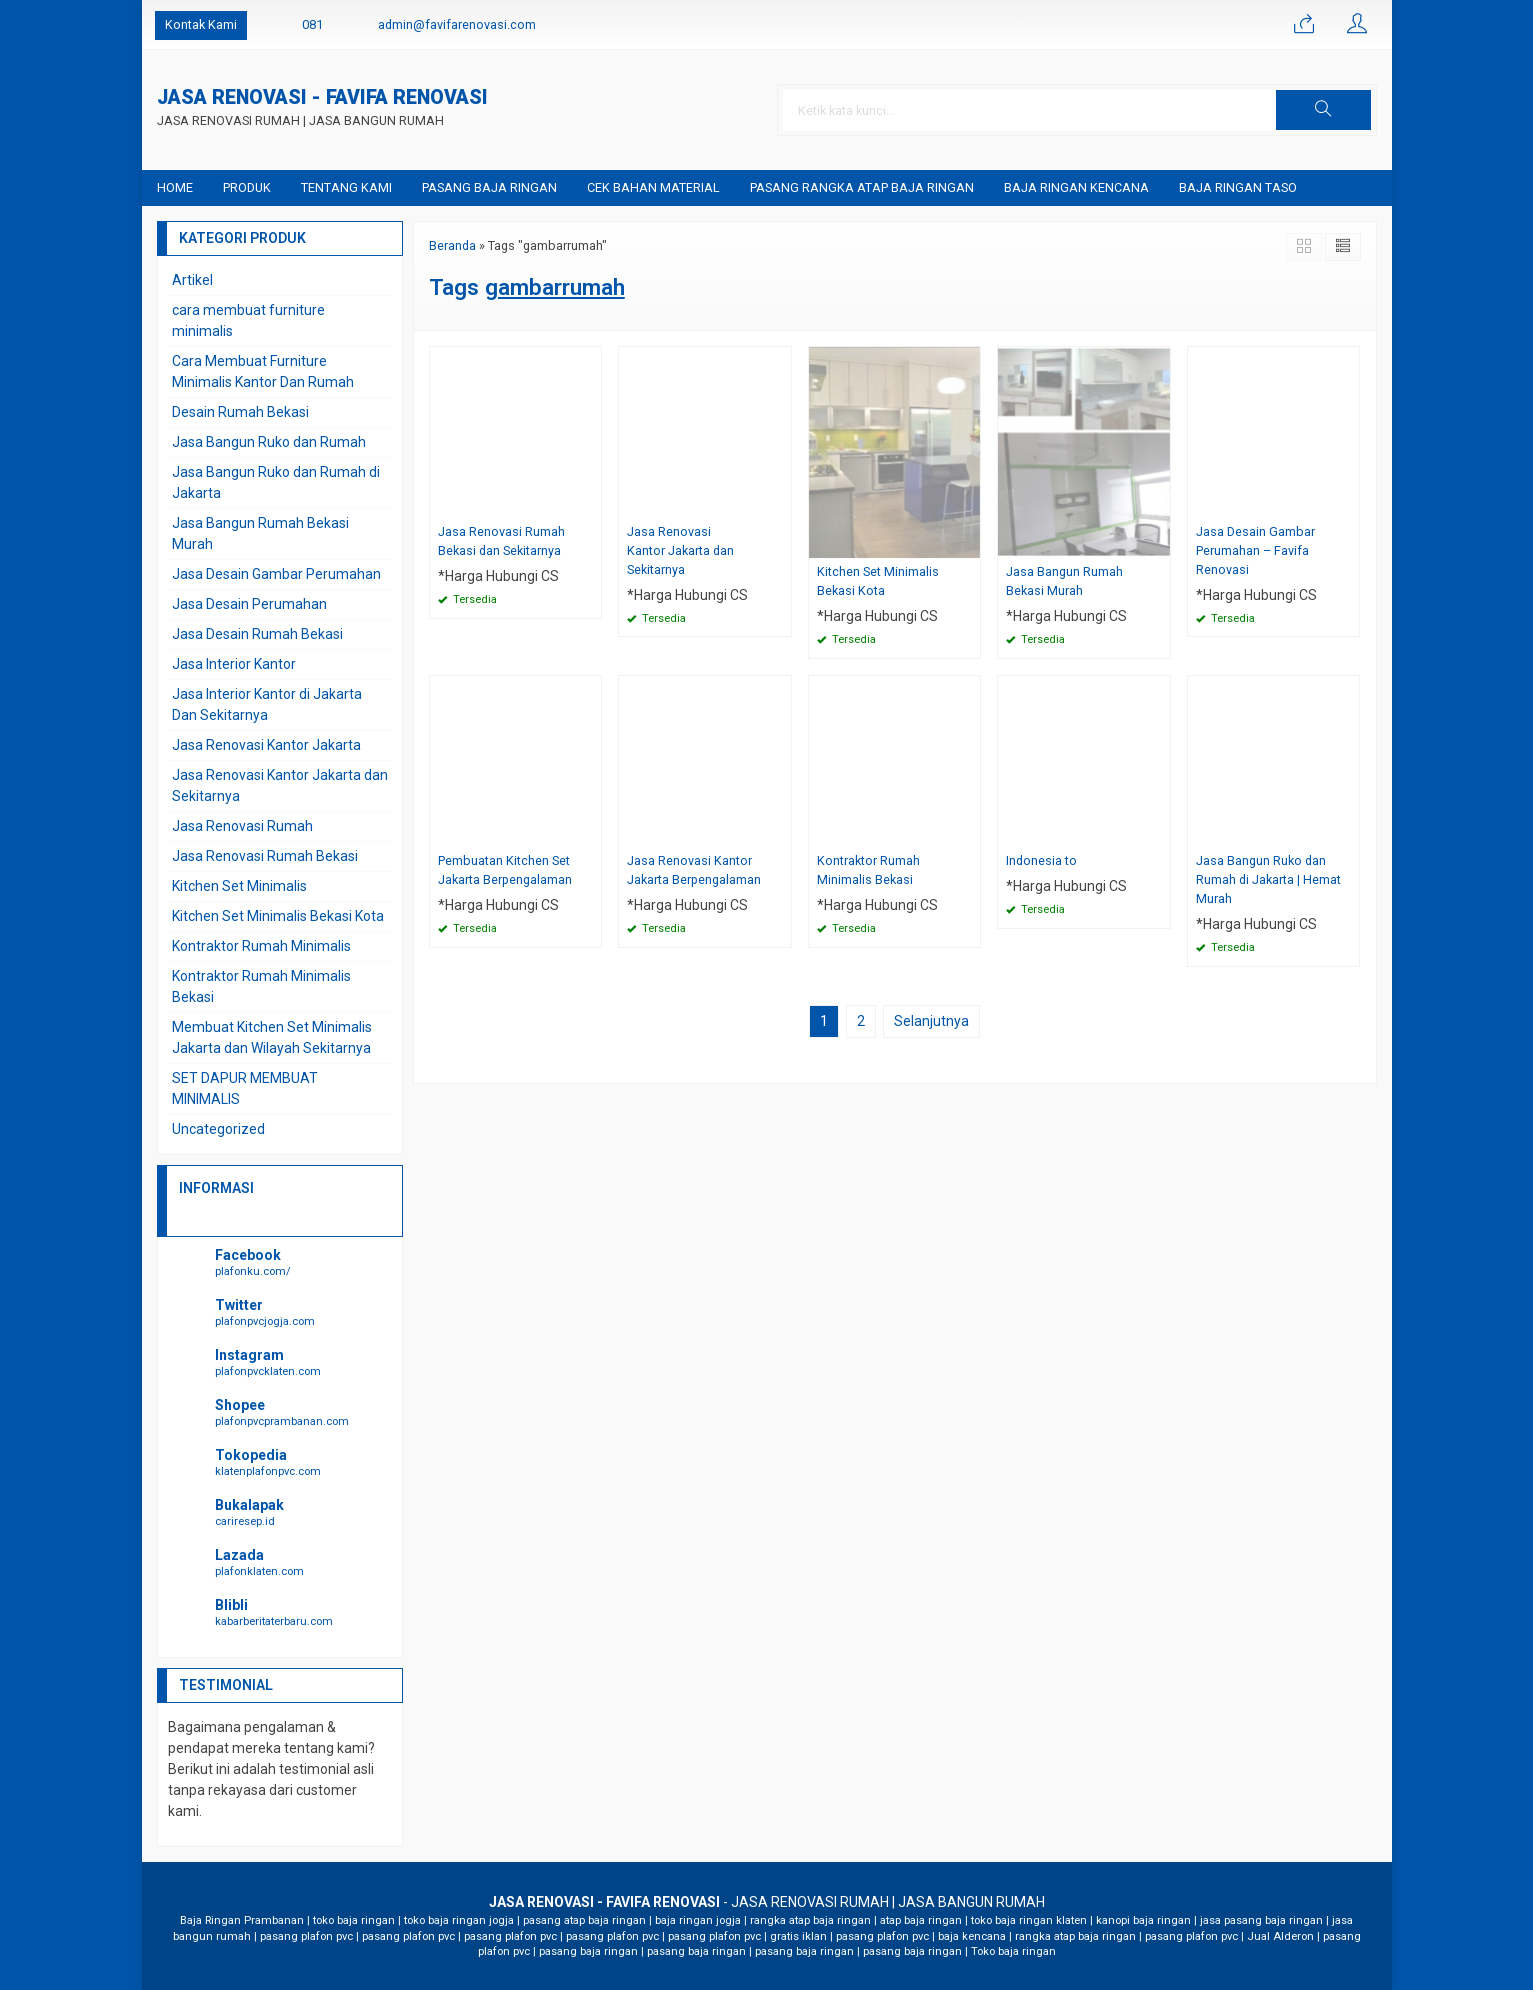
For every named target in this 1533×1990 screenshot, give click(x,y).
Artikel (192, 280)
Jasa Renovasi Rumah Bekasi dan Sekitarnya (501, 541)
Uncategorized (218, 1129)
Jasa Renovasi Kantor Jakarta (266, 745)
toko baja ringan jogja (459, 1920)
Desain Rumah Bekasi (240, 412)
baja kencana (972, 1936)
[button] (1323, 110)
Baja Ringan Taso (1238, 187)
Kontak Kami (201, 24)
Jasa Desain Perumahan (249, 604)
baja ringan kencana (1076, 187)
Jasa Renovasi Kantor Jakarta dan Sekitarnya (680, 550)
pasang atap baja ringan (584, 1920)
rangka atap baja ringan (810, 1920)
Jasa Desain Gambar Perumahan (276, 574)
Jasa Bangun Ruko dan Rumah (269, 442)
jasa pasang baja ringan (1261, 1920)
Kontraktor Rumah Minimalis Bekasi (868, 870)
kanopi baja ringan (1143, 1920)
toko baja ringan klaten (1029, 1920)
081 (312, 24)
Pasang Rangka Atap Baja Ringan (862, 187)
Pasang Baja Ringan (489, 187)
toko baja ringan (354, 1920)
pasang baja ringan (588, 1951)
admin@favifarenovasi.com (457, 24)
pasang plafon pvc (306, 1936)
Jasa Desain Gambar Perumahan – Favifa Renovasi (1255, 550)
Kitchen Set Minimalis (239, 886)
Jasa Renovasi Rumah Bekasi (265, 856)
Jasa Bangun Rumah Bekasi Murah (1064, 581)
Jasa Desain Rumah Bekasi (257, 634)
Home (175, 187)
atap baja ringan (921, 1920)
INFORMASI (216, 1188)
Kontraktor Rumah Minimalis (261, 946)
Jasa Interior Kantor (234, 664)
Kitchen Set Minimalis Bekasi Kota (878, 581)
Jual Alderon (1280, 1936)
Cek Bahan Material (653, 187)
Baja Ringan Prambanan (242, 1920)
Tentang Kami (346, 187)
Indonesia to (1041, 860)
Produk (247, 187)
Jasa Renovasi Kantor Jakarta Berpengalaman (694, 870)
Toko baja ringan (1013, 1951)
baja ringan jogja (698, 1920)
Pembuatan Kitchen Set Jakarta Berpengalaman (505, 870)
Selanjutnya (931, 1021)
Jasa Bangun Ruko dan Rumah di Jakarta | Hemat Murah (1268, 879)
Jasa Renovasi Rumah (242, 826)
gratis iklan (798, 1936)
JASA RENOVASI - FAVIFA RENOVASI (322, 98)
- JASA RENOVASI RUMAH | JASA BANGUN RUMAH (767, 1902)
